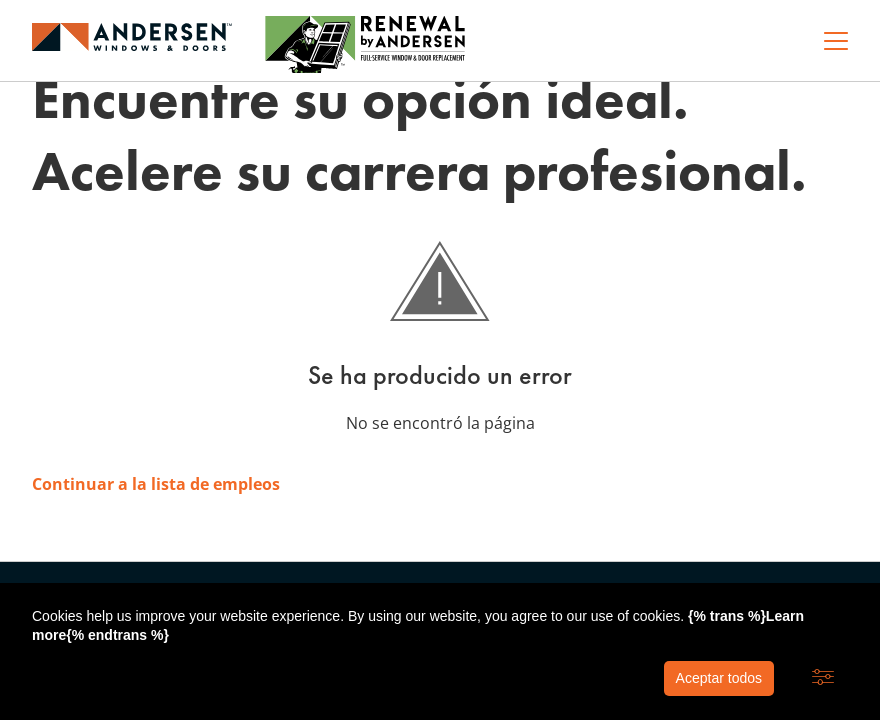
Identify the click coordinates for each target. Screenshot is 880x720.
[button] (823, 678)
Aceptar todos (719, 678)
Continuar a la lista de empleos (156, 484)
